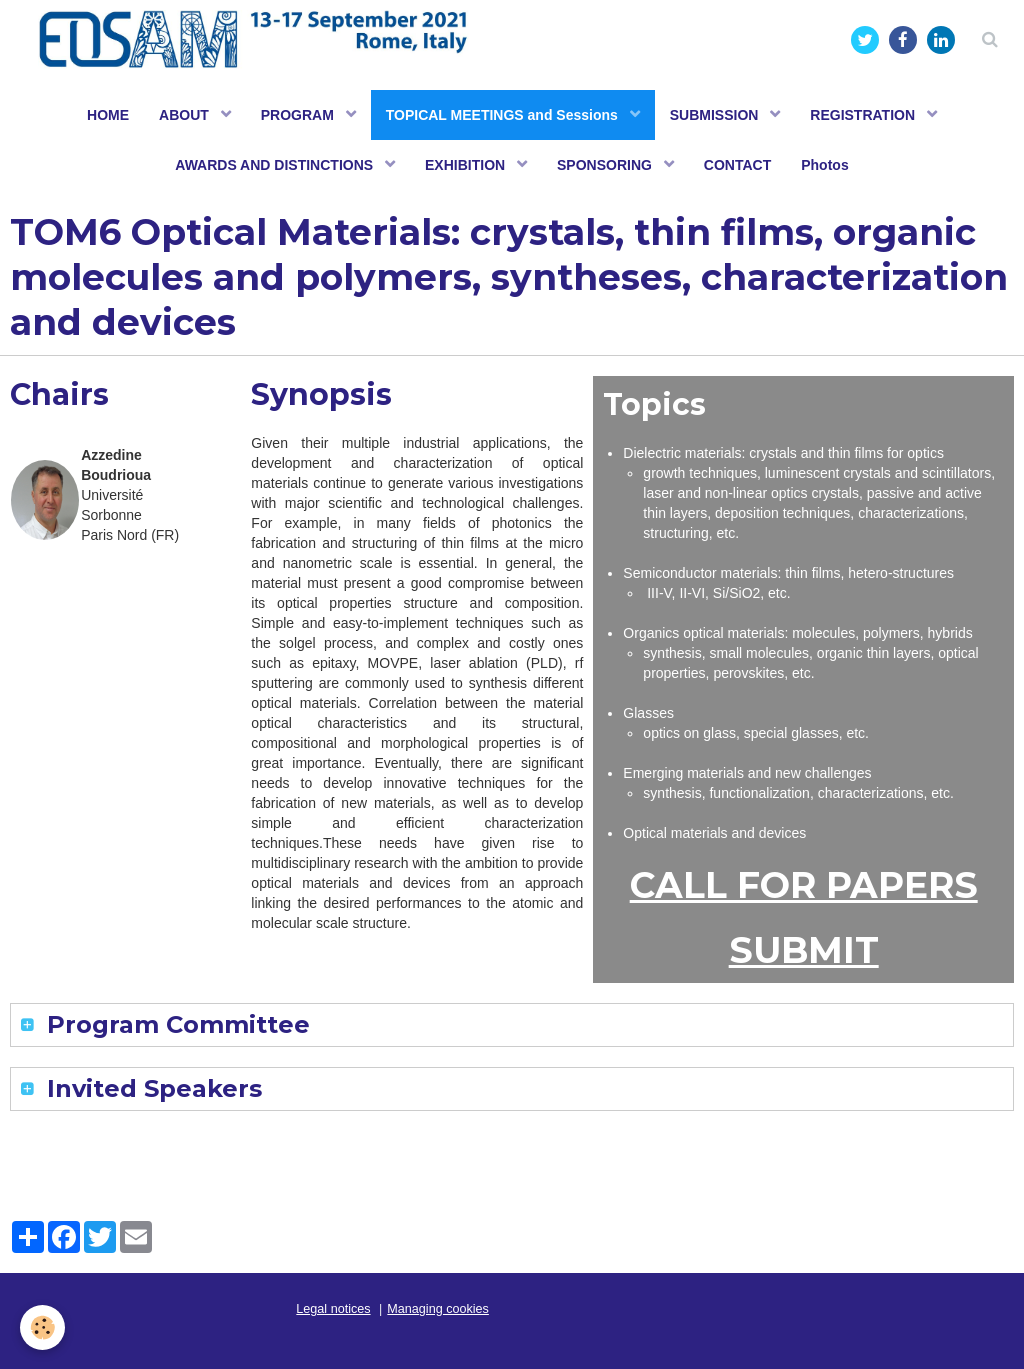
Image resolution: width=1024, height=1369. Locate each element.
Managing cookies (438, 1309)
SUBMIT (804, 950)
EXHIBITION (467, 165)
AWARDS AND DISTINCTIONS (276, 165)
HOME (108, 115)
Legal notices (333, 1309)
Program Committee (175, 1024)
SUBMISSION (716, 115)
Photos (824, 165)
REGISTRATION (864, 115)
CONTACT (737, 165)
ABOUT (186, 115)
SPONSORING (606, 165)
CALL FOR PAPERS (804, 885)
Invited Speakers (151, 1088)
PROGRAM (299, 115)
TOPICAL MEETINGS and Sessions (504, 115)
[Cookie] (42, 1327)
